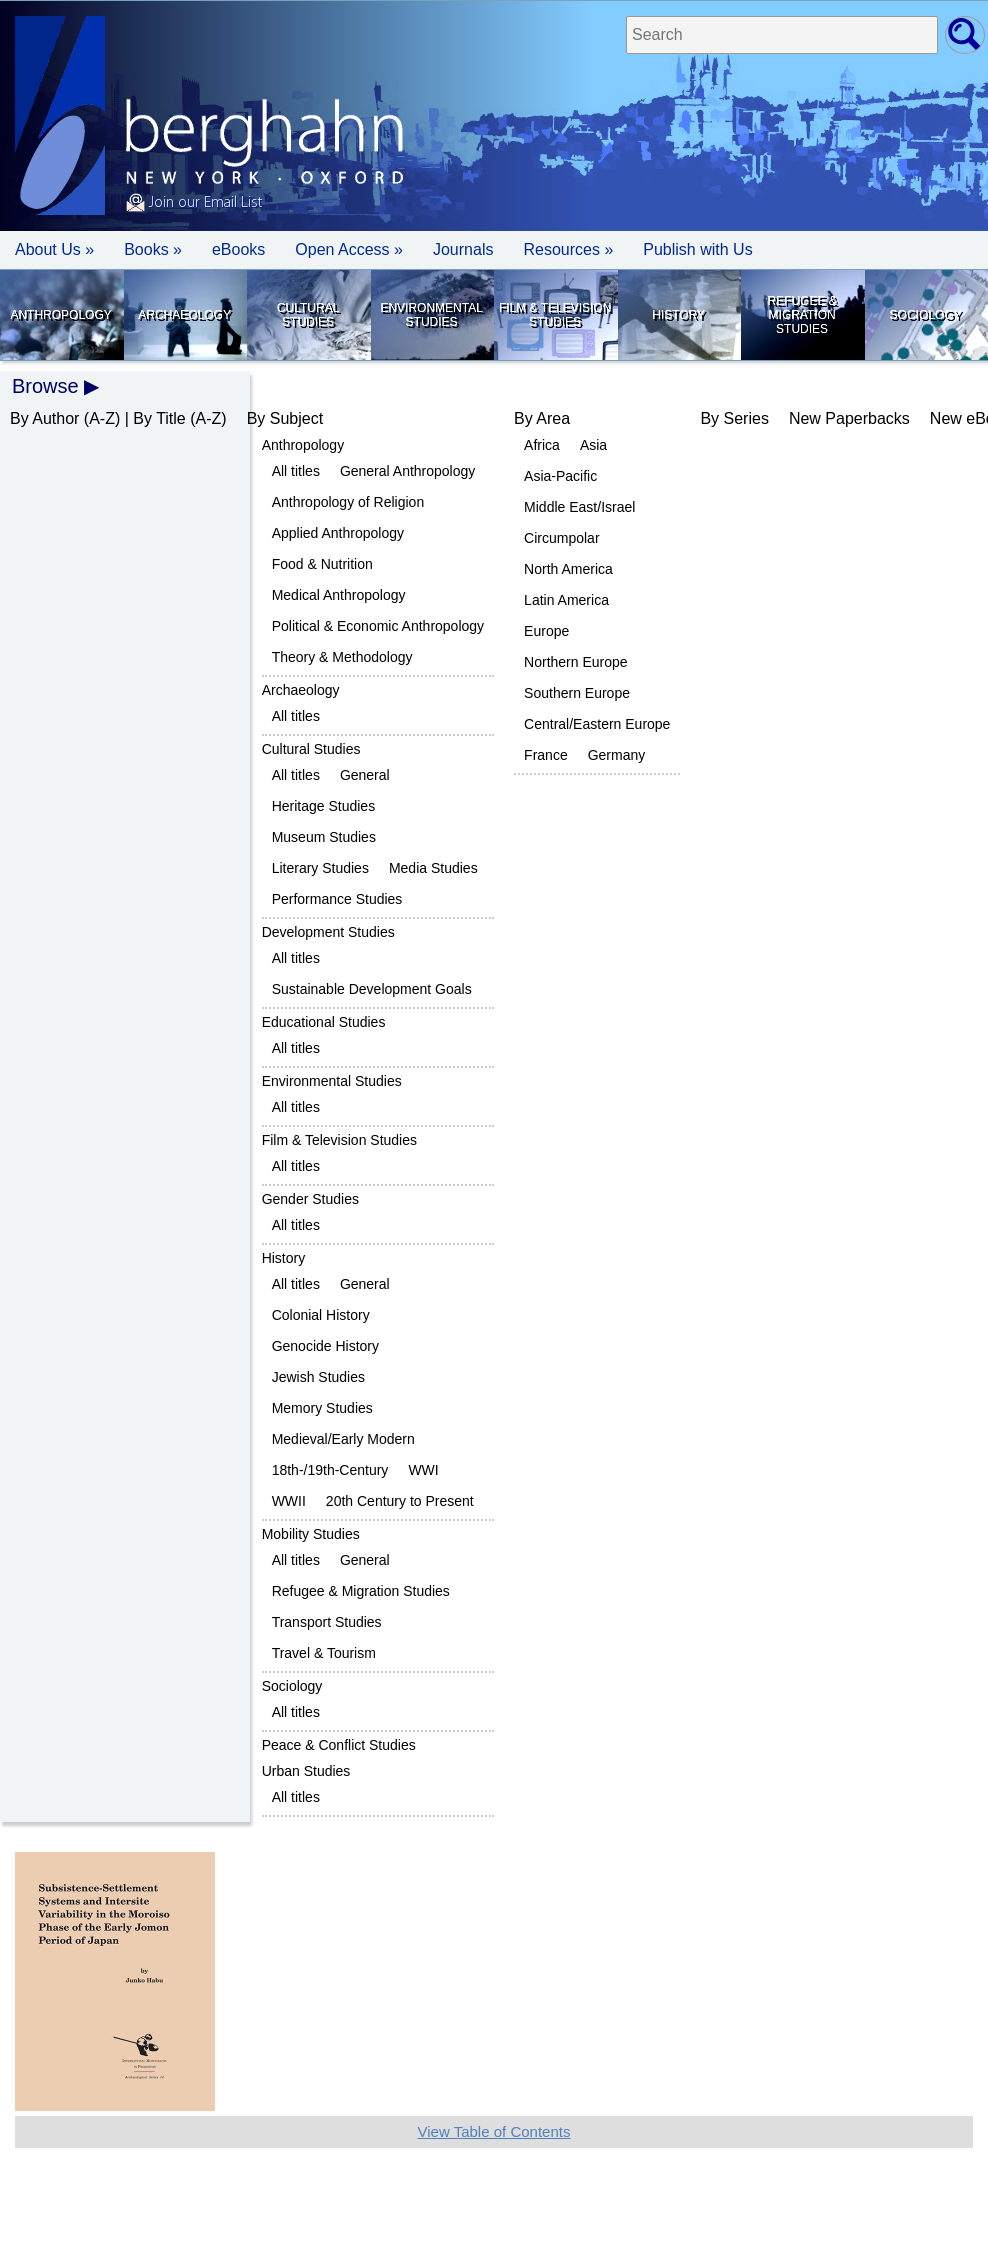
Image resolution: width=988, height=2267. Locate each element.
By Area (542, 418)
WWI (423, 1470)
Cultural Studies (308, 315)
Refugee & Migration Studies (801, 315)
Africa (542, 445)
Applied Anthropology (338, 533)
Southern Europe (577, 693)
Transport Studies (327, 1622)
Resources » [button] (568, 249)
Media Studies (433, 868)
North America (568, 569)
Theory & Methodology (342, 657)
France (546, 755)
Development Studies (328, 932)
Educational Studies (324, 1022)
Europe (546, 631)
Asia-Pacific (560, 476)
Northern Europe (576, 662)
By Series (734, 418)
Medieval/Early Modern (343, 1439)
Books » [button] (153, 249)
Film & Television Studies (555, 315)
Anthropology (60, 315)
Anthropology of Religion (348, 502)
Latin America (566, 600)
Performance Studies (337, 899)
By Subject (285, 418)
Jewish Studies (318, 1377)
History (678, 315)
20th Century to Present (400, 1501)
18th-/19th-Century (330, 1470)
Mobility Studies (311, 1534)
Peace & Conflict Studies (339, 1745)
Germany (617, 755)
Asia (593, 445)
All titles (296, 471)
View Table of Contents (494, 2131)
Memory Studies (322, 1408)
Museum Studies (324, 837)
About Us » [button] (54, 249)
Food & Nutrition (322, 564)
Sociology (926, 315)
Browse (45, 386)
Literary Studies (320, 868)
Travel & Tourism (324, 1653)
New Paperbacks (849, 418)
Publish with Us (697, 249)
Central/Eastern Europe (597, 724)
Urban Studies (306, 1771)
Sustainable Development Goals (372, 989)
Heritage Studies (324, 806)
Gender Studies (310, 1199)
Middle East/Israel (579, 507)
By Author (44, 418)
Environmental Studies (431, 315)
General (365, 775)
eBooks (238, 249)
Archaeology (184, 315)
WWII (289, 1501)
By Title (159, 418)
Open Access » (349, 249)
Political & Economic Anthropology (378, 626)
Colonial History (321, 1315)
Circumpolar (561, 538)
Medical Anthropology (339, 595)
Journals (463, 249)
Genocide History (325, 1346)
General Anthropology (407, 471)
